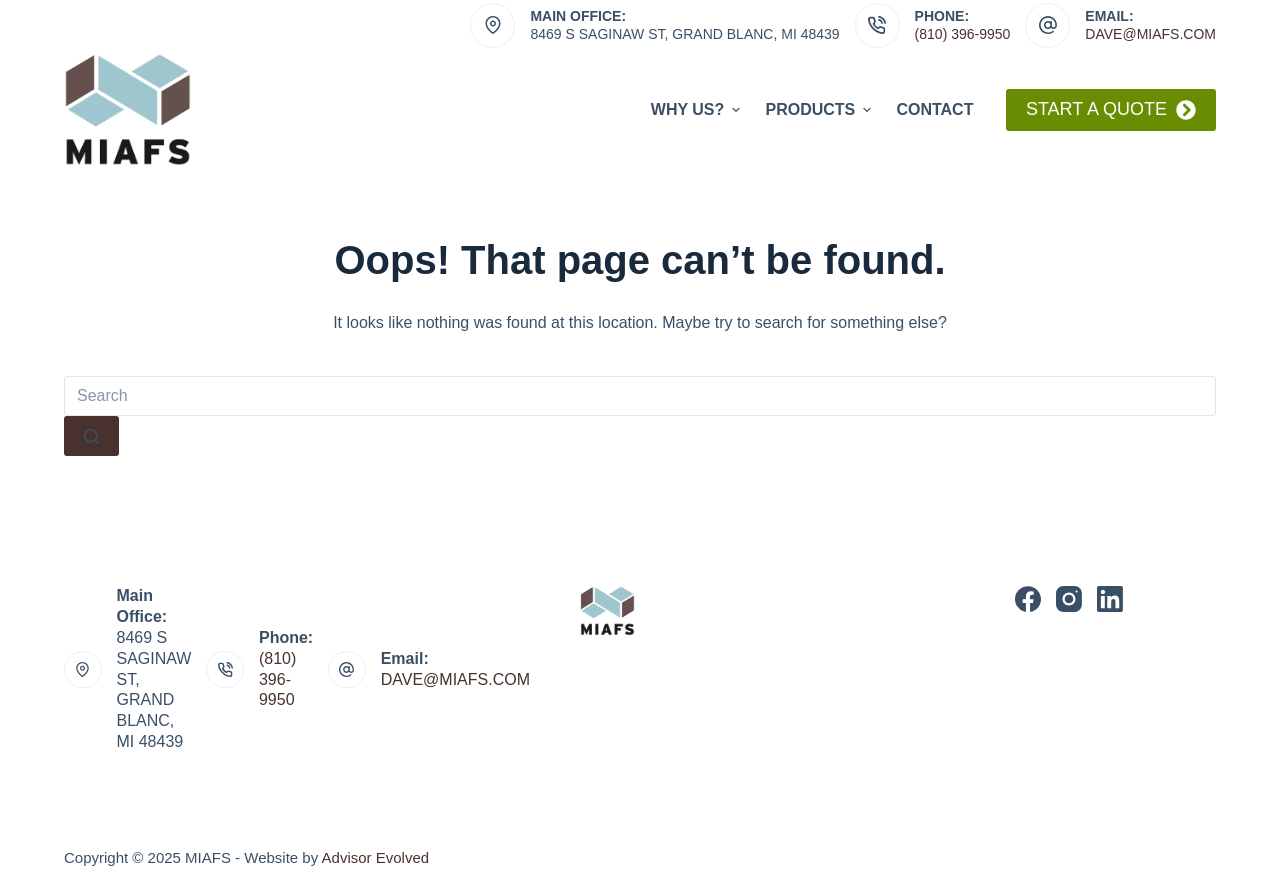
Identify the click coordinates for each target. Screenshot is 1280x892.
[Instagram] (1069, 599)
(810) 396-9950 (963, 34)
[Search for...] (640, 396)
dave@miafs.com (1150, 34)
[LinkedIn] (1110, 599)
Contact (934, 109)
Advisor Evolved (376, 857)
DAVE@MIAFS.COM (455, 679)
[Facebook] (1028, 599)
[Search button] (91, 436)
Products (820, 110)
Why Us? (698, 110)
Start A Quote (1111, 109)
